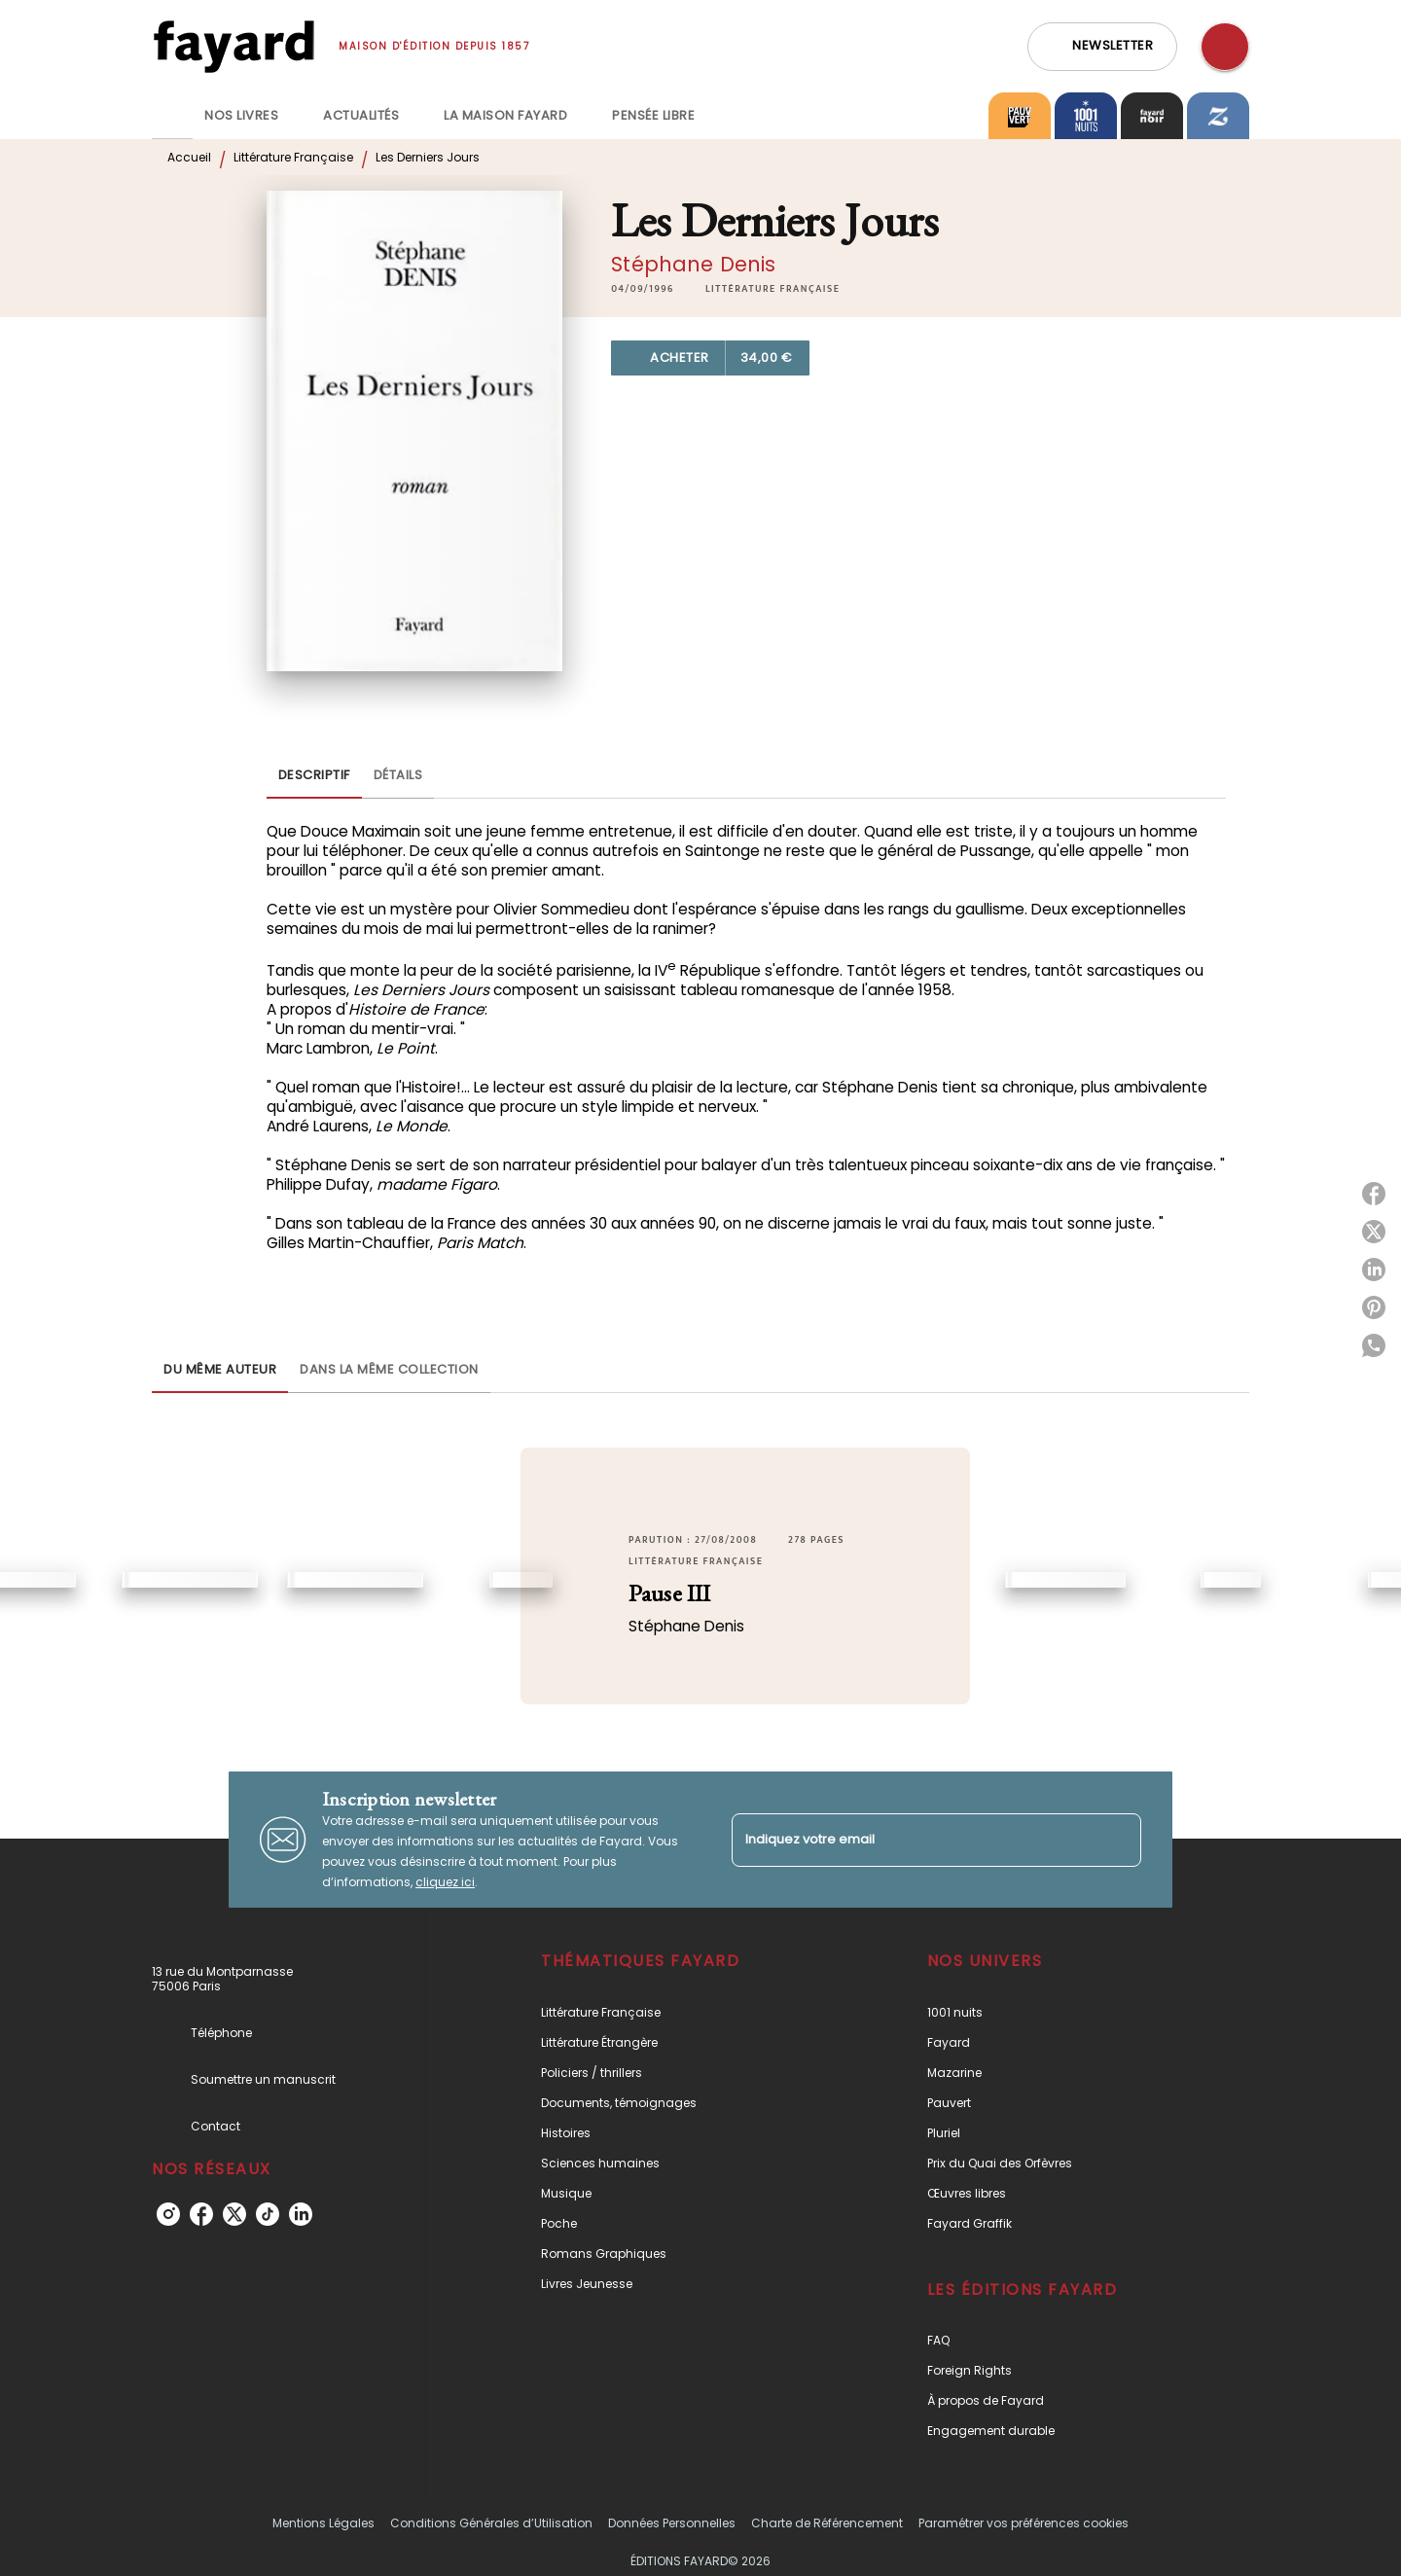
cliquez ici (445, 1882)
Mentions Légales (323, 2523)
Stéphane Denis (693, 264)
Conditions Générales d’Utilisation (491, 2523)
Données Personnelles (672, 2523)
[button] (1102, 46)
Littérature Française (293, 157)
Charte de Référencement (827, 2523)
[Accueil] (233, 46)
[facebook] (201, 2214)
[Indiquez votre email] (912, 1840)
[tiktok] (267, 2214)
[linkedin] (300, 2214)
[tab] (172, 115)
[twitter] (234, 2214)
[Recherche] (1225, 46)
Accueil (189, 157)
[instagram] (168, 2214)
